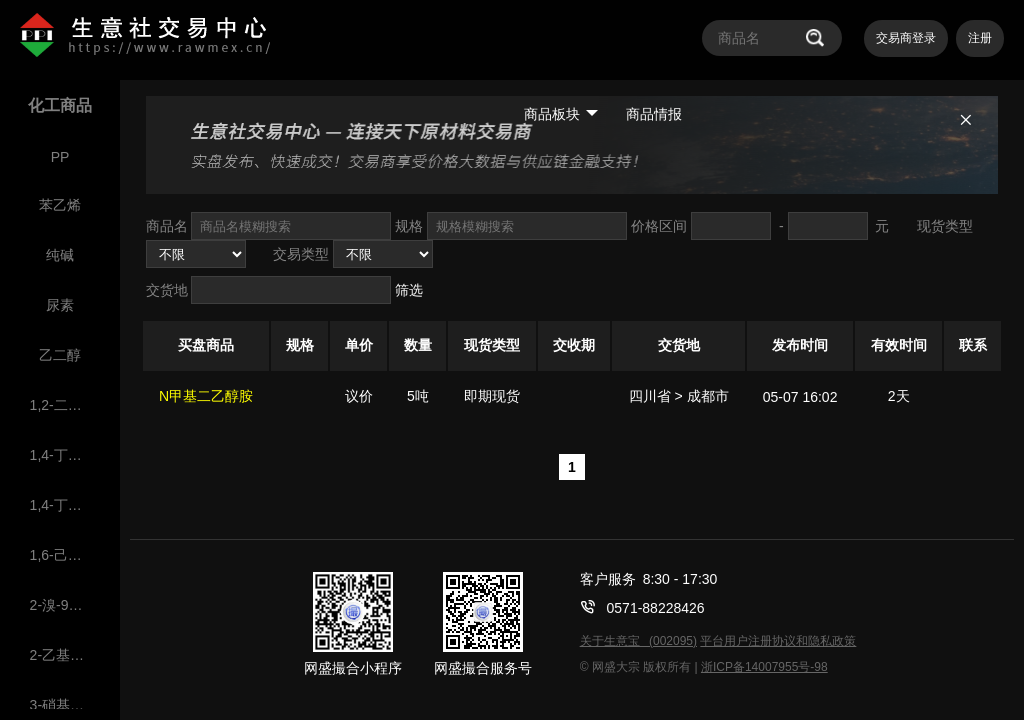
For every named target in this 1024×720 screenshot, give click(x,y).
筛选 (409, 290)
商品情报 (654, 114)
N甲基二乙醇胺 (206, 396)
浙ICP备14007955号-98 (764, 667)
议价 (359, 396)
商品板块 (561, 114)
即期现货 (492, 396)
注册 (980, 38)
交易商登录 (906, 38)
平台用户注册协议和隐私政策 (778, 641)
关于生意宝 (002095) (638, 641)
